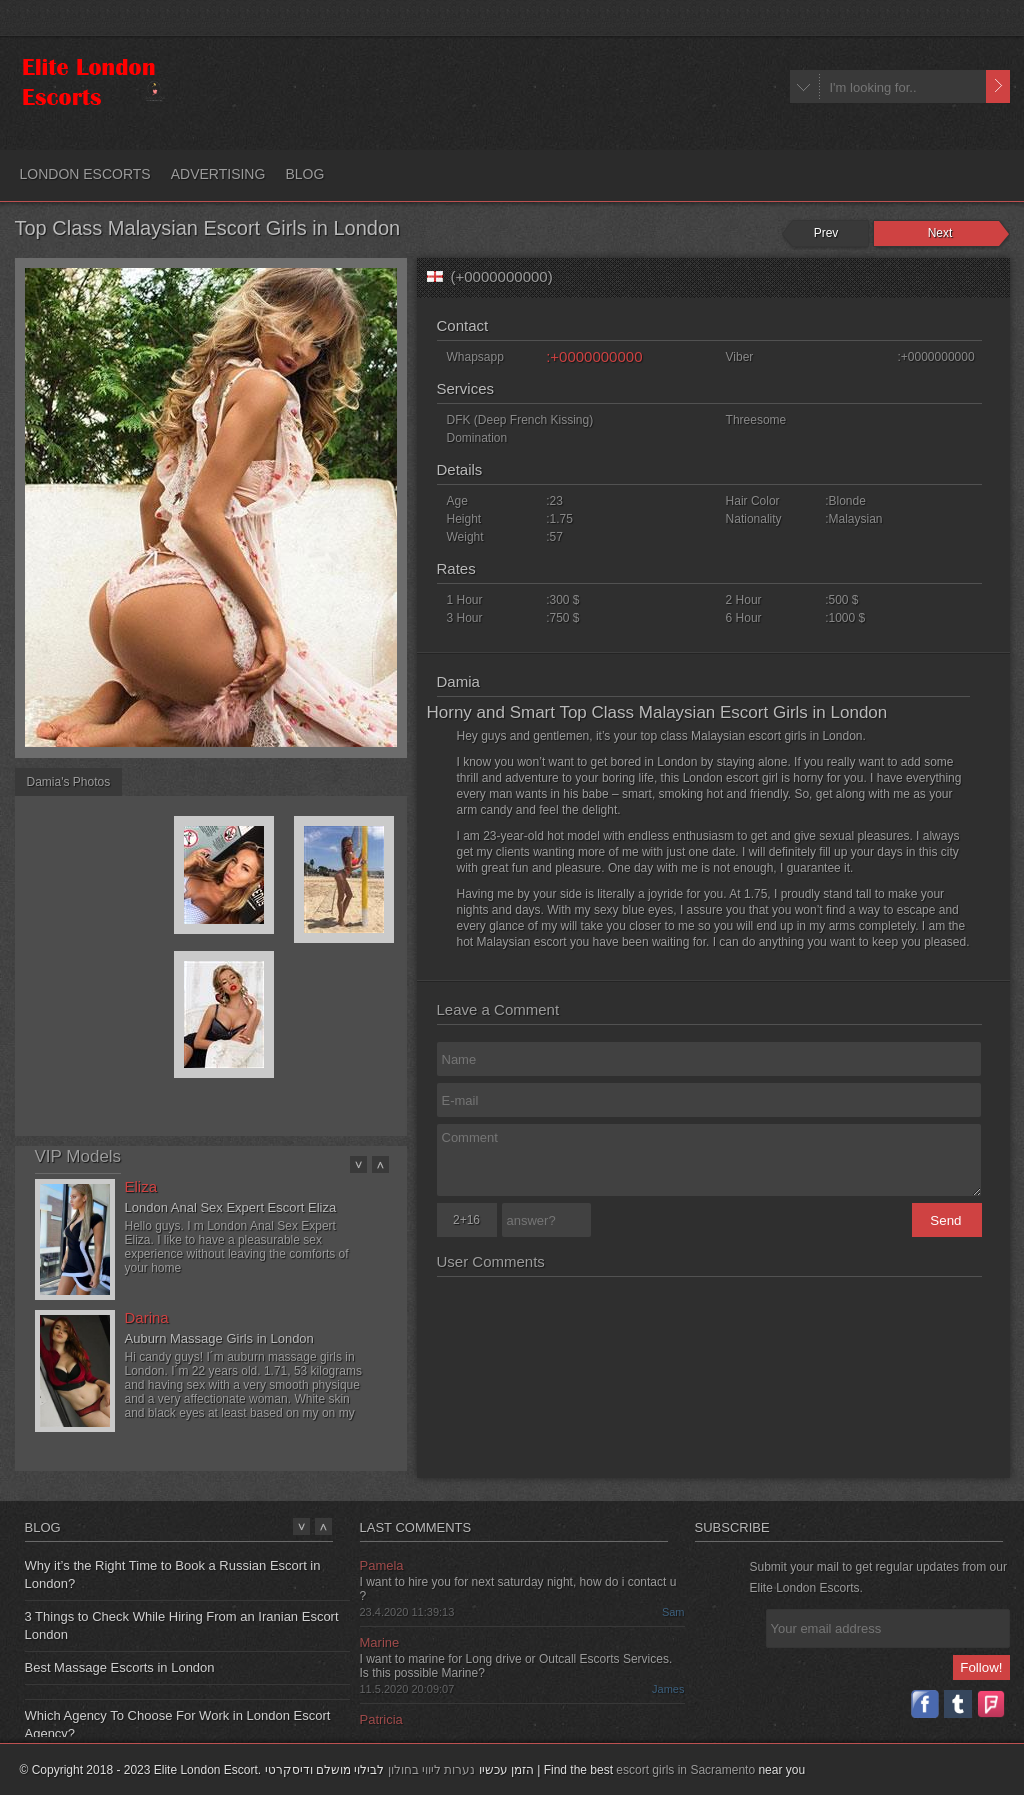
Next (940, 233)
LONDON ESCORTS (85, 174)
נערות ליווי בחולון (432, 1770)
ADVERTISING (218, 174)
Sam (673, 1612)
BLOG (304, 174)
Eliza (141, 1186)
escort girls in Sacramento (685, 1770)
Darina (147, 1317)
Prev (826, 233)
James (668, 1689)
